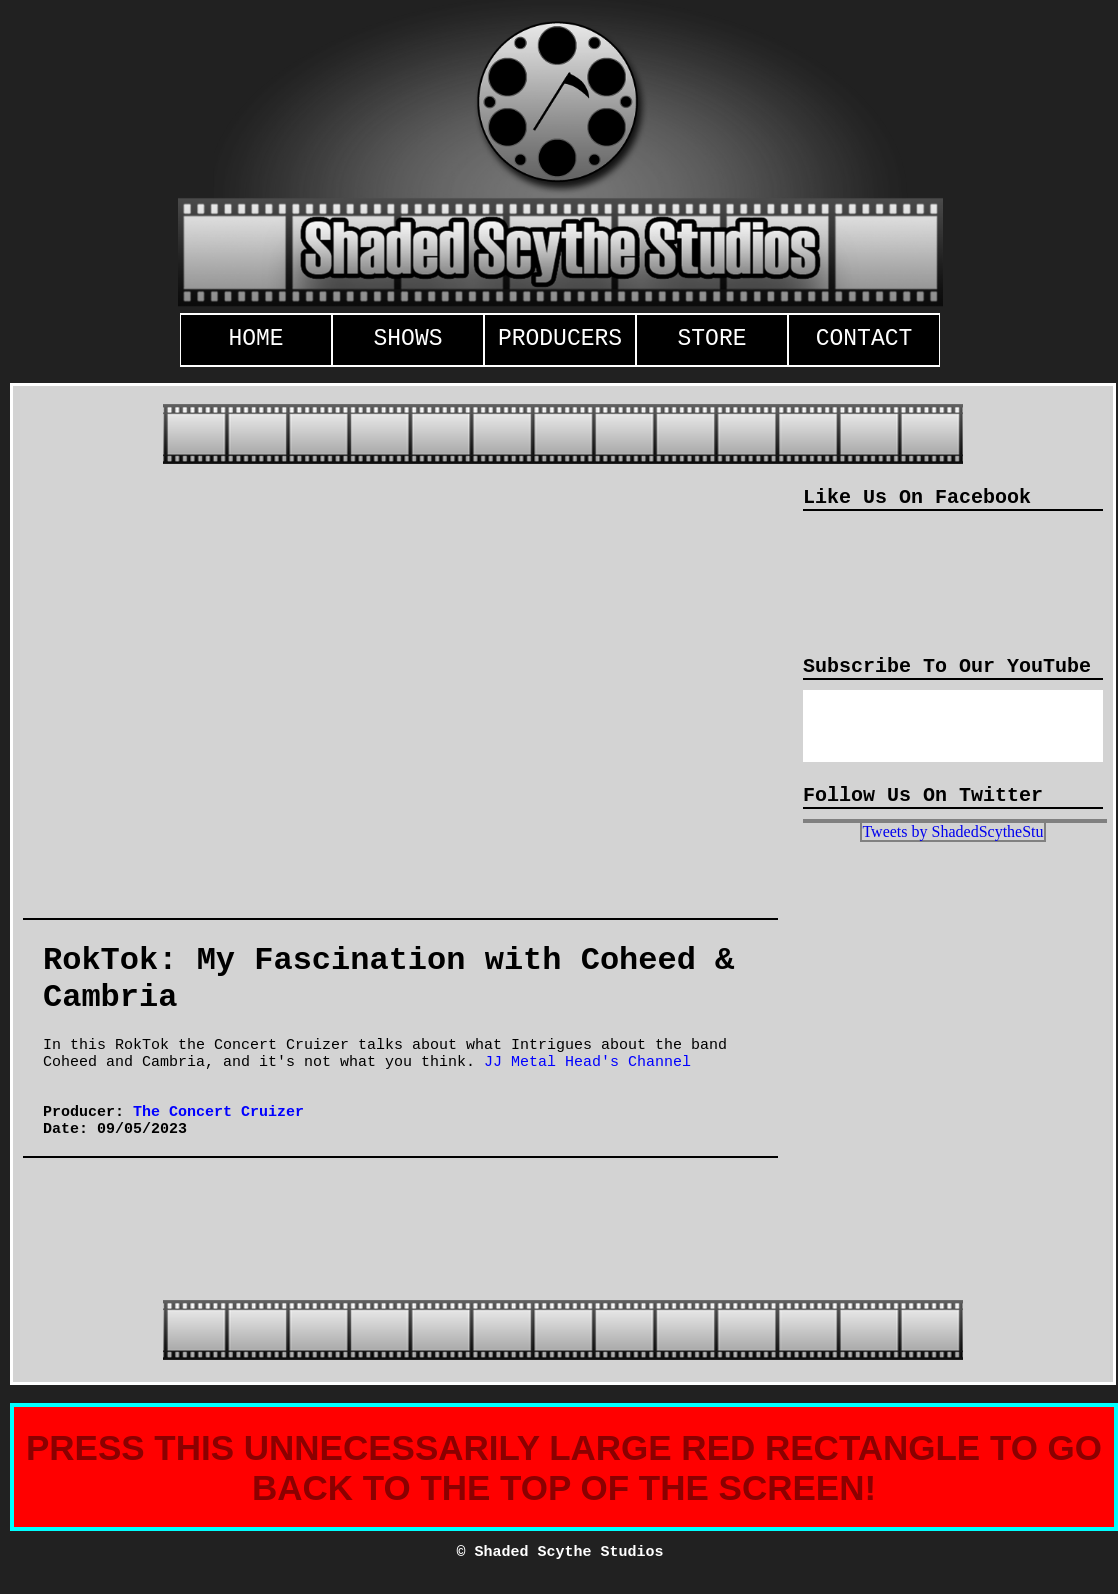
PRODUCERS (560, 339)
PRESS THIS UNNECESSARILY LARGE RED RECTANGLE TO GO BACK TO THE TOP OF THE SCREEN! (564, 1467)
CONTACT (864, 339)
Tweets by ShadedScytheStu (952, 831)
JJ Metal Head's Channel (587, 1062)
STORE (711, 339)
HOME (255, 339)
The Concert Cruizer (218, 1112)
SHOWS (407, 339)
